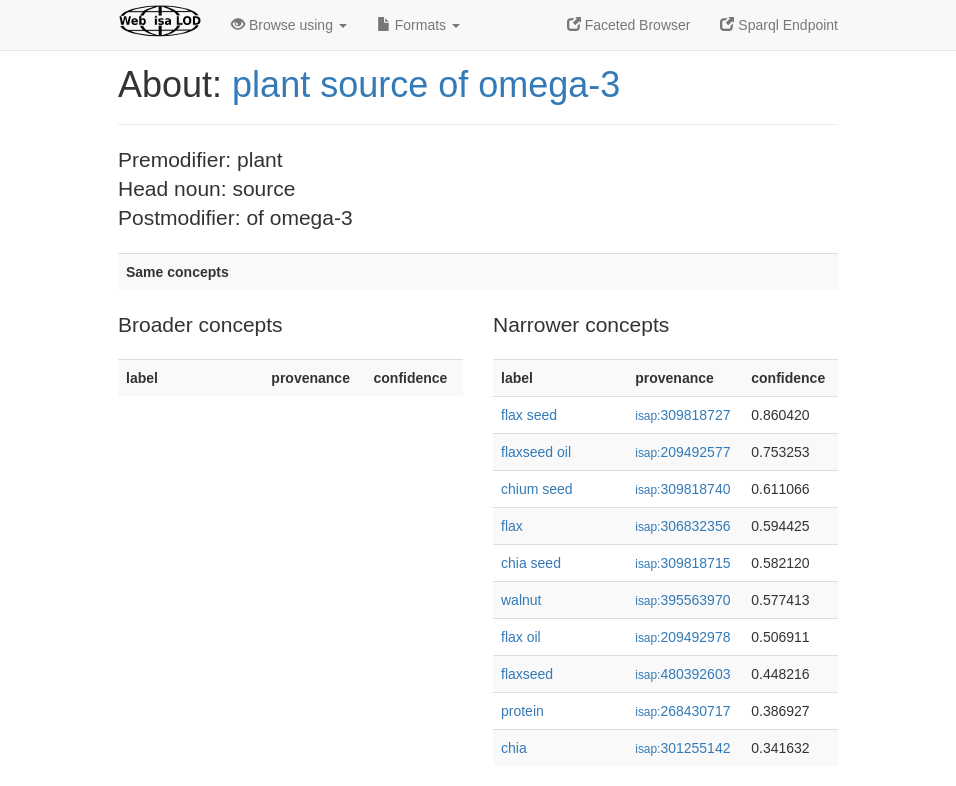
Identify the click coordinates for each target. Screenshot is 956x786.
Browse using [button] (289, 25)
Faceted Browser (629, 25)
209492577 (682, 452)
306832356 (682, 526)
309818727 (682, 415)
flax (512, 526)
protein (522, 711)
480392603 (682, 674)
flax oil (521, 637)
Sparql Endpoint (779, 25)
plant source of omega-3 (426, 84)
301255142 (682, 748)
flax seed (529, 415)
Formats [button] (418, 25)
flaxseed (527, 674)
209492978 (682, 637)
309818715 (682, 563)
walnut (521, 600)
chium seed (537, 489)
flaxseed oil (536, 452)
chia (514, 748)
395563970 (682, 600)
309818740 (682, 489)
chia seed (531, 563)
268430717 (682, 711)
